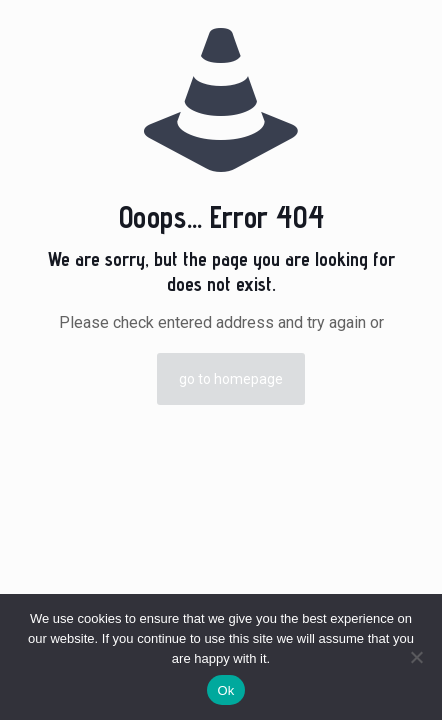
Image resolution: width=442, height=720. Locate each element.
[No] (417, 657)
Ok (225, 690)
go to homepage (231, 379)
